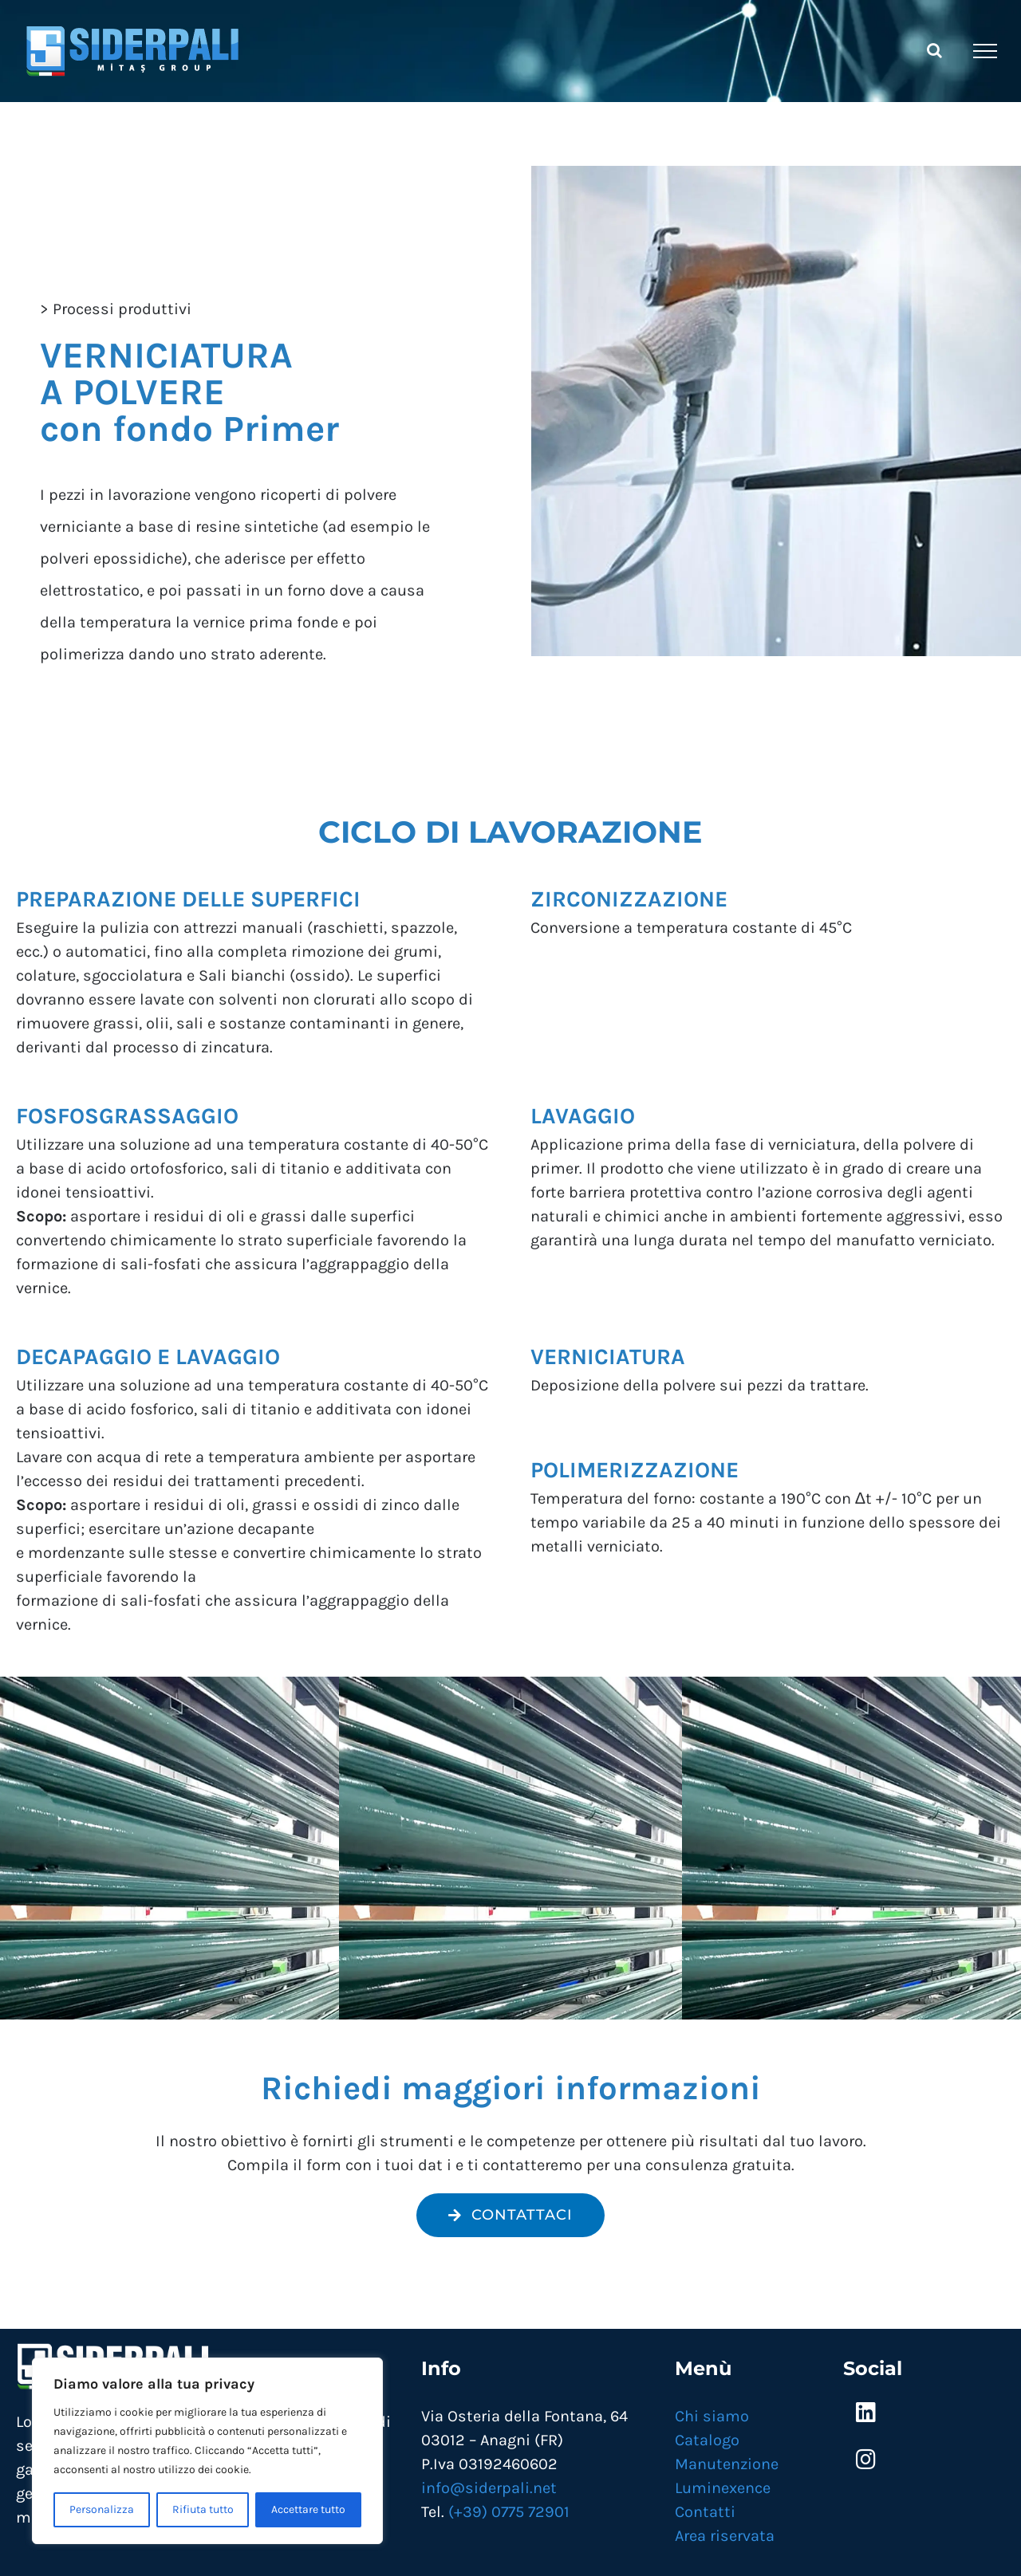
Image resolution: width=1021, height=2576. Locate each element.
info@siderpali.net (489, 2488)
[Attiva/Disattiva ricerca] (934, 50)
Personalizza (101, 2509)
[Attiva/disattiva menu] (985, 51)
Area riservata (725, 2536)
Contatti (705, 2512)
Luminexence (723, 2488)
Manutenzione (727, 2464)
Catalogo (707, 2440)
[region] (207, 2451)
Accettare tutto (308, 2509)
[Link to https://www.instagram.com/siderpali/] (865, 2459)
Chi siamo (712, 2416)
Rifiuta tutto (203, 2509)
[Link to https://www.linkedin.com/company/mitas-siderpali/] (865, 2412)
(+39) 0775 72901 (509, 2512)
